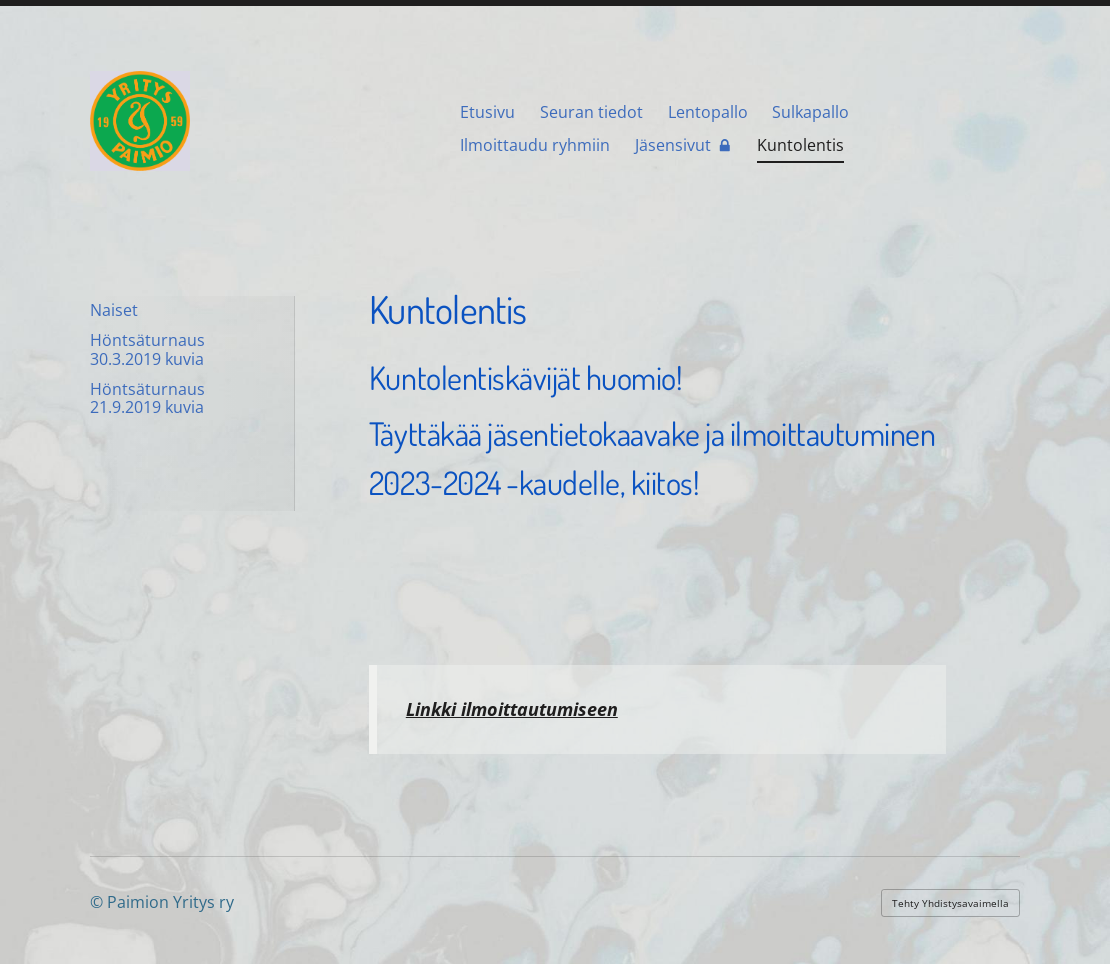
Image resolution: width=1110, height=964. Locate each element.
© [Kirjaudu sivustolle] (98, 902)
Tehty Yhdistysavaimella (950, 903)
